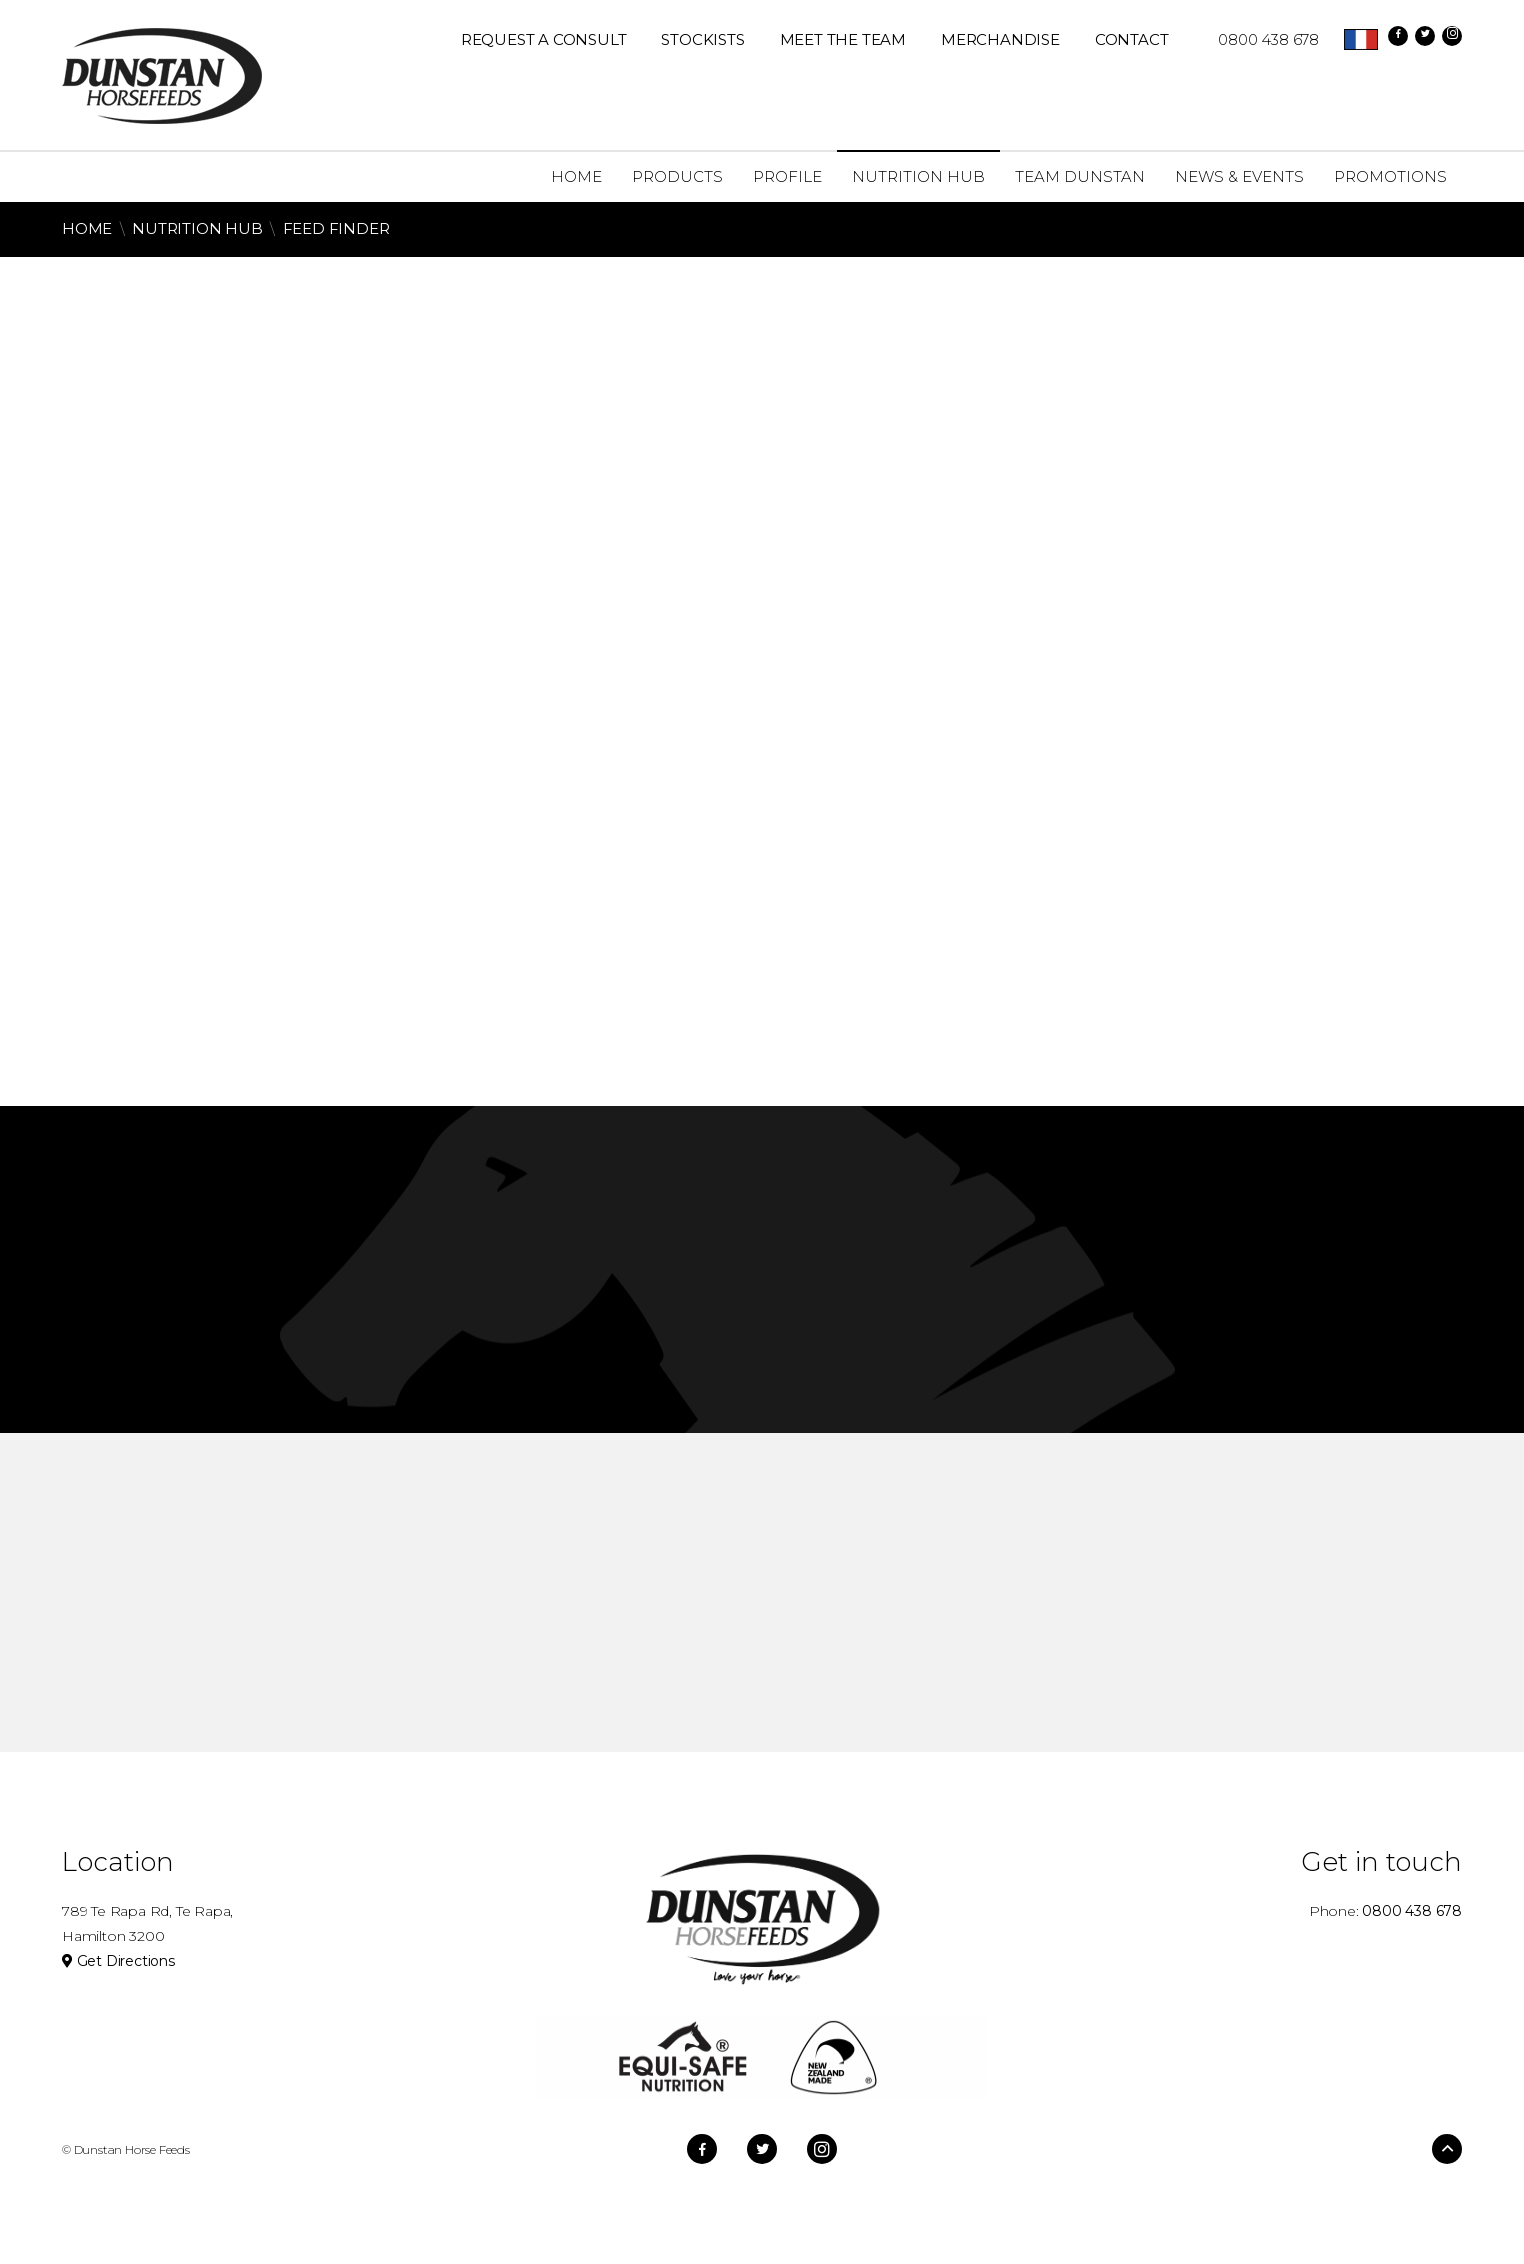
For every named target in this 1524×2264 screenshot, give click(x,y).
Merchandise (1000, 39)
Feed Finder (336, 228)
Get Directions (118, 1961)
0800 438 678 (1258, 39)
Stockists (702, 39)
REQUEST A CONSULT (544, 39)
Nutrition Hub (197, 228)
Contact (1132, 39)
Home (87, 228)
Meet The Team (843, 39)
